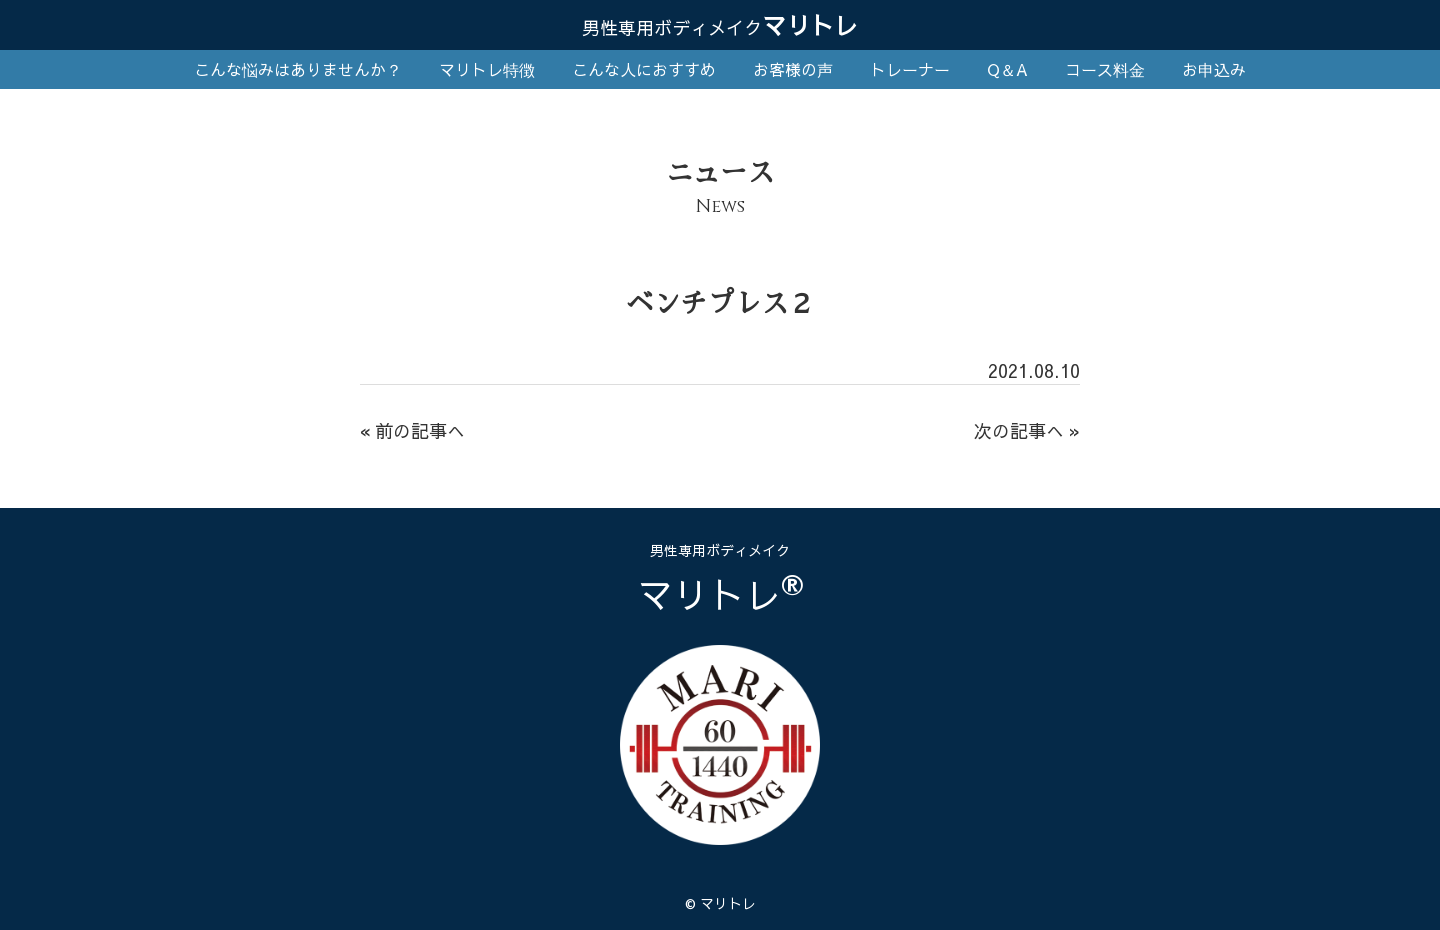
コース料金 (1105, 69)
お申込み (1214, 69)
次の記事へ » (1027, 430)
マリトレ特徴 (487, 69)
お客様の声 (793, 69)
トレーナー (910, 69)
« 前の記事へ (412, 430)
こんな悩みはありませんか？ (298, 69)
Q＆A (1007, 69)
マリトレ (720, 25)
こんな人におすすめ (644, 69)
